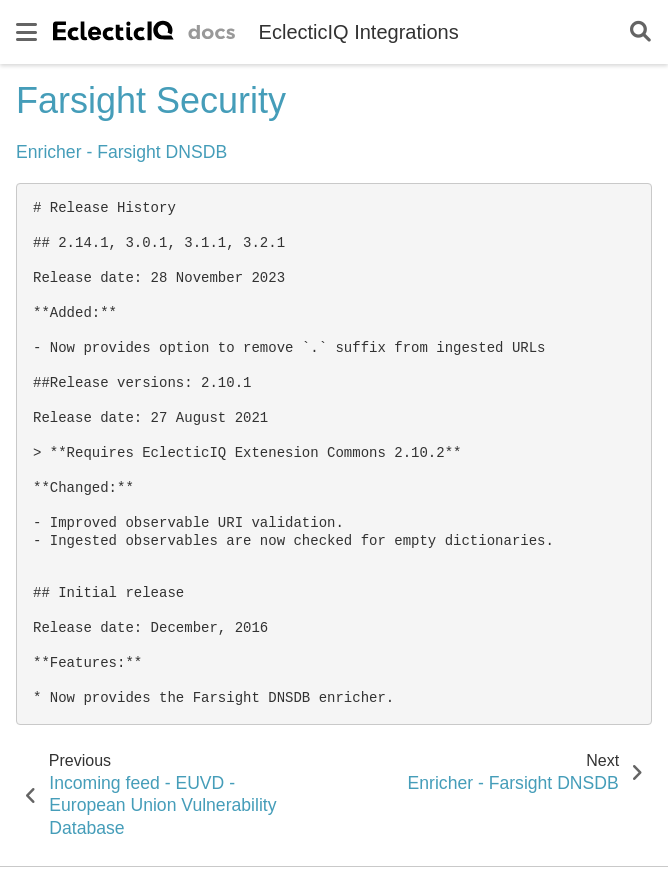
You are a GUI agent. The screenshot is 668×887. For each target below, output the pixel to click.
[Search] (640, 32)
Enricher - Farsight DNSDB (121, 152)
